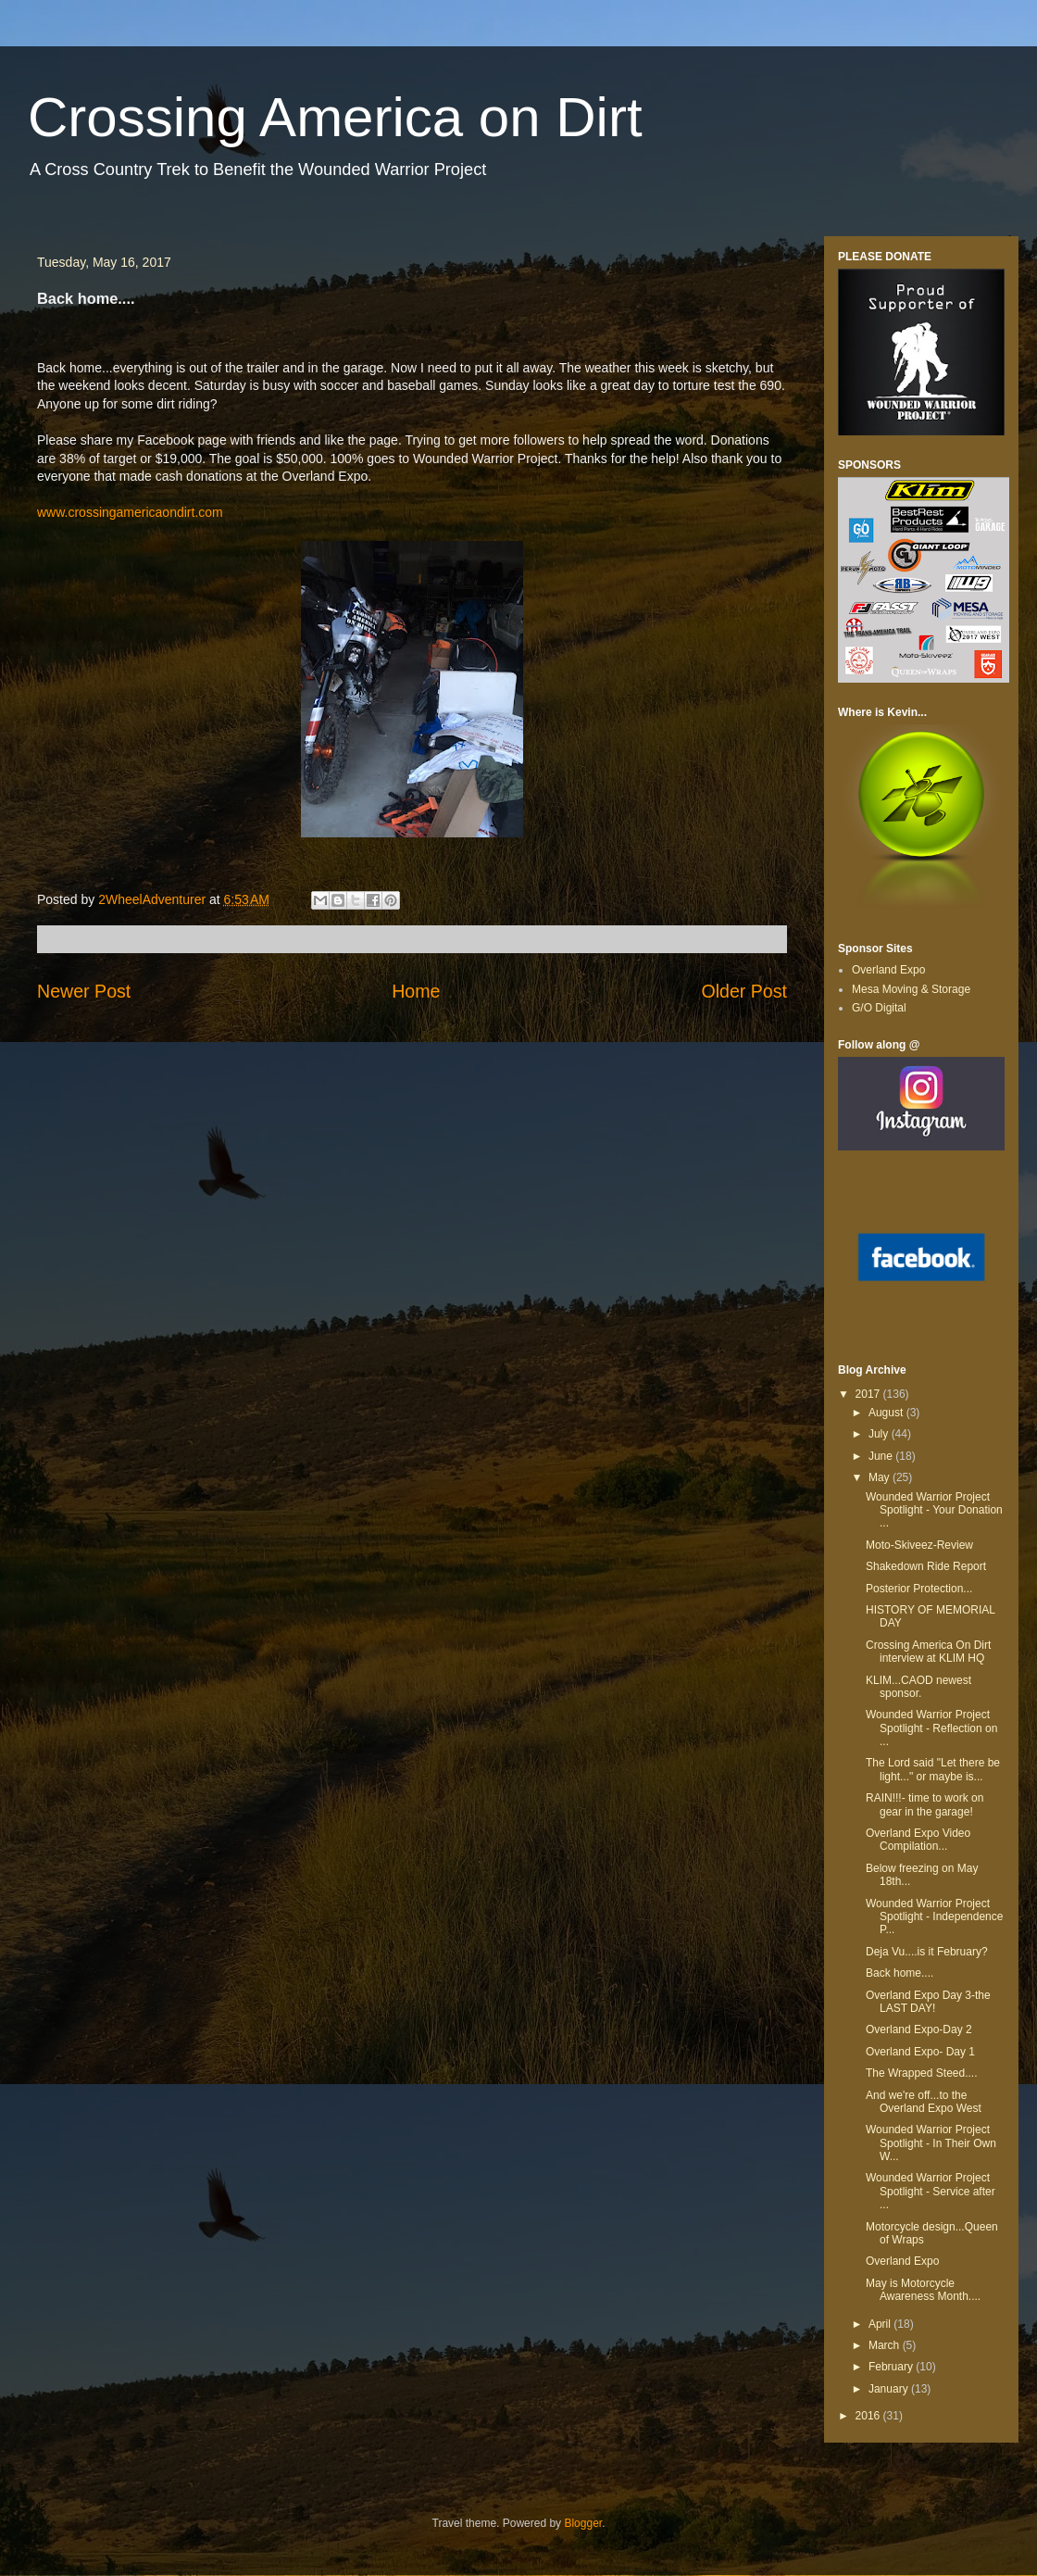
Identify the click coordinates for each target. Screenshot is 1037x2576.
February (892, 2366)
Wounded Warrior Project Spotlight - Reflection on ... (931, 1728)
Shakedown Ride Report (926, 1566)
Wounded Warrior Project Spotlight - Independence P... (934, 1917)
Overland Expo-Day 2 (919, 2029)
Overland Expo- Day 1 (920, 2051)
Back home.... (899, 1973)
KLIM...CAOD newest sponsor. (918, 1687)
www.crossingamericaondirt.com (130, 512)
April (880, 2324)
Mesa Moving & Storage (911, 989)
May (880, 1477)
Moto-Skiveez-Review (919, 1545)
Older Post (744, 991)
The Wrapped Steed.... (922, 2073)
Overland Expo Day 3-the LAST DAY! (928, 2002)
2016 (869, 2415)
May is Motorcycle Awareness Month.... (923, 2290)
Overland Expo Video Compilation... (918, 1840)
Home (416, 991)
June (881, 1456)
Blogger (583, 2523)
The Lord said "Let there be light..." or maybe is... (933, 1769)
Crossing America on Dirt (335, 117)
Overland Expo (888, 969)
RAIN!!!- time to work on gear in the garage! (924, 1804)
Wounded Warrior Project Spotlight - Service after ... (930, 2191)
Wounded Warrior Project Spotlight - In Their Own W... (931, 2143)
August (887, 1412)
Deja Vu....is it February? (927, 1951)
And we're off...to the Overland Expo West (923, 2102)
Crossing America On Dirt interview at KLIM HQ (928, 1652)
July (880, 1433)
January (889, 2388)
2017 (869, 1394)
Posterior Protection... (919, 1588)
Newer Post (84, 991)
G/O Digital (879, 1007)
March (885, 2345)
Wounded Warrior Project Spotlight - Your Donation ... (934, 1510)
